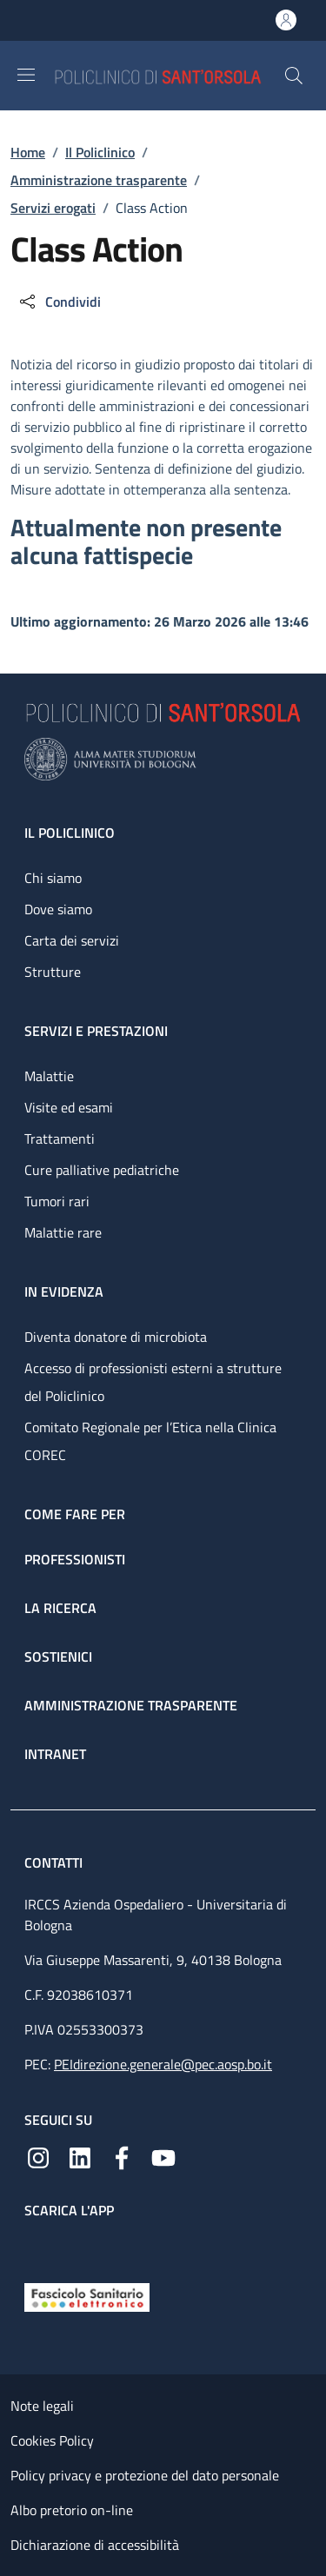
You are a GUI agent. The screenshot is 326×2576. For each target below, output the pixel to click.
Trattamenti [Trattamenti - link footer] (59, 1138)
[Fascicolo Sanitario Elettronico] (87, 2296)
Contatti (55, 1862)
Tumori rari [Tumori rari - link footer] (57, 1201)
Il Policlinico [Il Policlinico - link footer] (69, 832)
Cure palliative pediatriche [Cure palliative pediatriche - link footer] (101, 1169)
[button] (293, 75)
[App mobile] (38, 2246)
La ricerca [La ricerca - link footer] (60, 1607)
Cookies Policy (52, 2440)
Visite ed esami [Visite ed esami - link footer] (68, 1107)
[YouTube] (163, 2156)
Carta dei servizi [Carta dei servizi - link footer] (71, 940)
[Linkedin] (80, 2156)
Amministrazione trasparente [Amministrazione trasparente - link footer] (130, 1705)
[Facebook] (122, 2156)
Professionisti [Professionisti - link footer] (74, 1559)
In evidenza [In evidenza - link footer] (63, 1291)
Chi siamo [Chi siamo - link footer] (53, 877)
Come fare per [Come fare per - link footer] (74, 1514)
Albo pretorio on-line (71, 2510)
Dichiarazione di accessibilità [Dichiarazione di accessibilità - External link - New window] (94, 2544)
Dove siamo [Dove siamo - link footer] (58, 909)
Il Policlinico (100, 152)
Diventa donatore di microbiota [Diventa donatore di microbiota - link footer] (115, 1336)
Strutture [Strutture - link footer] (52, 971)
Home (27, 152)
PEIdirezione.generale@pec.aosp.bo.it (163, 2064)
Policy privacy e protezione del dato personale (144, 2475)
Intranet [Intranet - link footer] (55, 1753)
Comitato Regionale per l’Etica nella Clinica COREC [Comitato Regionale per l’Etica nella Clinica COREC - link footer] (150, 1441)
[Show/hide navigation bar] (26, 74)
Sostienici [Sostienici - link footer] (58, 1656)
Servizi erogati (53, 207)
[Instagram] (38, 2156)
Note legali (42, 2405)
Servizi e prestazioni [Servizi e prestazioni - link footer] (96, 1030)
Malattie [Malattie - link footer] (49, 1076)
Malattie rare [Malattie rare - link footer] (63, 1232)
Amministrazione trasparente (98, 179)
